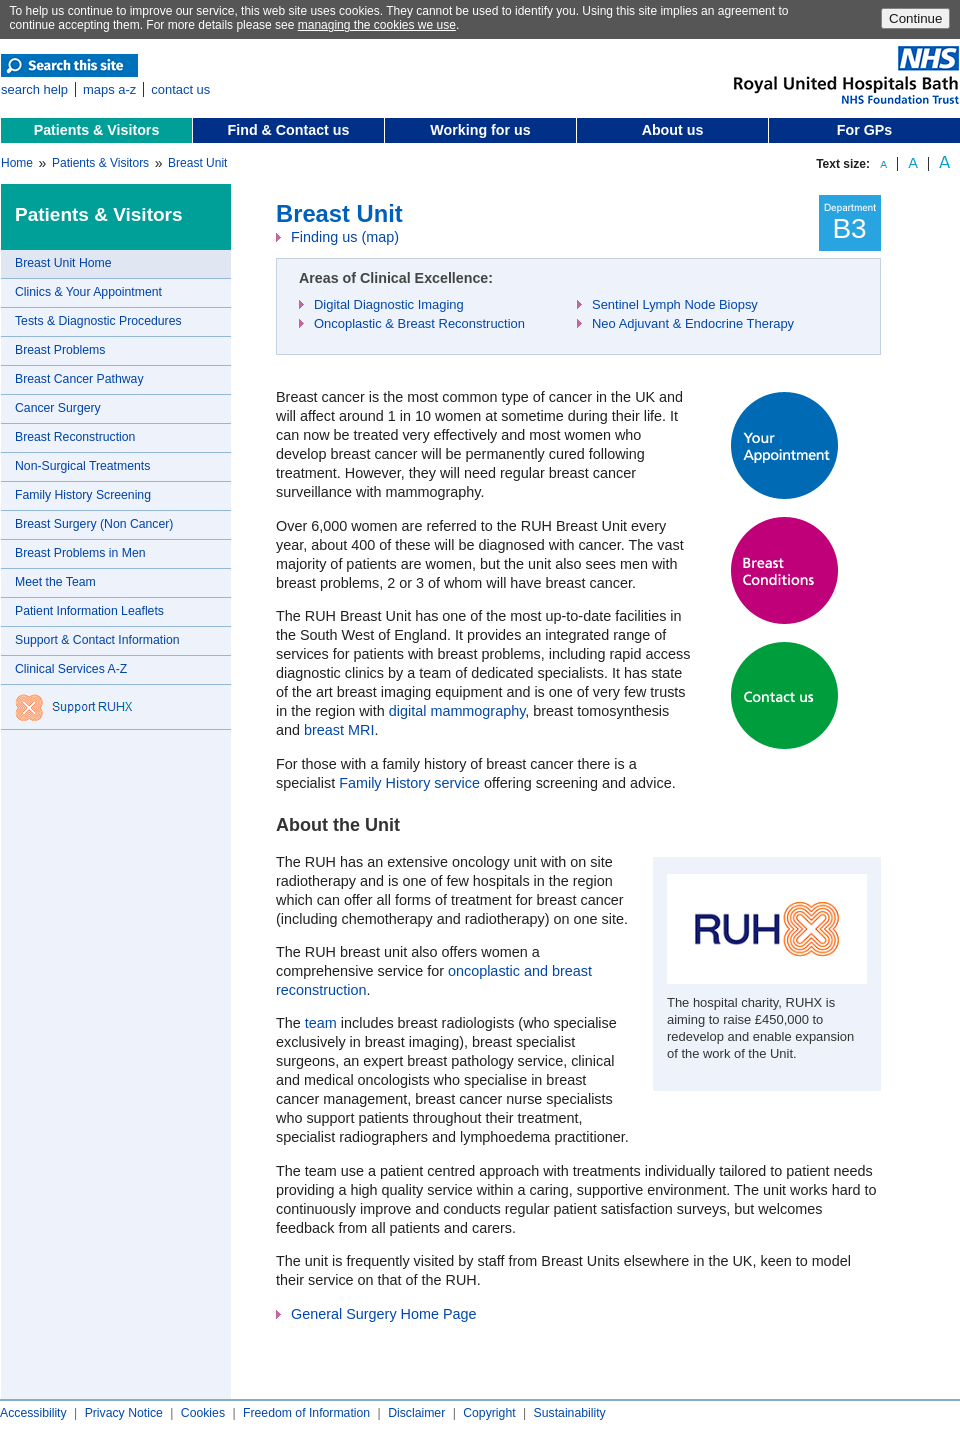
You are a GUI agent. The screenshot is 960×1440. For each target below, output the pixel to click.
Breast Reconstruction (75, 437)
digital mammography (457, 711)
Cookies (203, 1413)
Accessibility (33, 1413)
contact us (180, 89)
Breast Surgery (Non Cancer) (94, 524)
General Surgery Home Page (384, 1314)
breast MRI (339, 730)
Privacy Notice (124, 1413)
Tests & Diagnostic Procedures (98, 321)
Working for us (480, 130)
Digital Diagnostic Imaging (389, 304)
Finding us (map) (345, 237)
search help (34, 89)
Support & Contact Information (97, 640)
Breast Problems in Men (80, 553)
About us (673, 130)
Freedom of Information (306, 1413)
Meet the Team (55, 582)
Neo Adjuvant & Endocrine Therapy (693, 323)
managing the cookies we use (377, 25)
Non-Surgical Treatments (82, 466)
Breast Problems (60, 350)
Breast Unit (197, 163)
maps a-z (109, 89)
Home (17, 163)
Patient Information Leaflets (89, 611)
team (321, 1023)
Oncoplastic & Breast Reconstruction (419, 323)
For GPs (864, 130)
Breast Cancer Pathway (79, 379)
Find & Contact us (289, 130)
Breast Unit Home (63, 263)
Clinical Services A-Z (71, 669)
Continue (915, 18)
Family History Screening (83, 495)
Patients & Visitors (97, 130)
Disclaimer (416, 1413)
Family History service (409, 783)
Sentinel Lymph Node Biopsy (675, 304)
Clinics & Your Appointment (88, 292)
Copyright (489, 1413)
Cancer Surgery (58, 408)
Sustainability (570, 1413)
